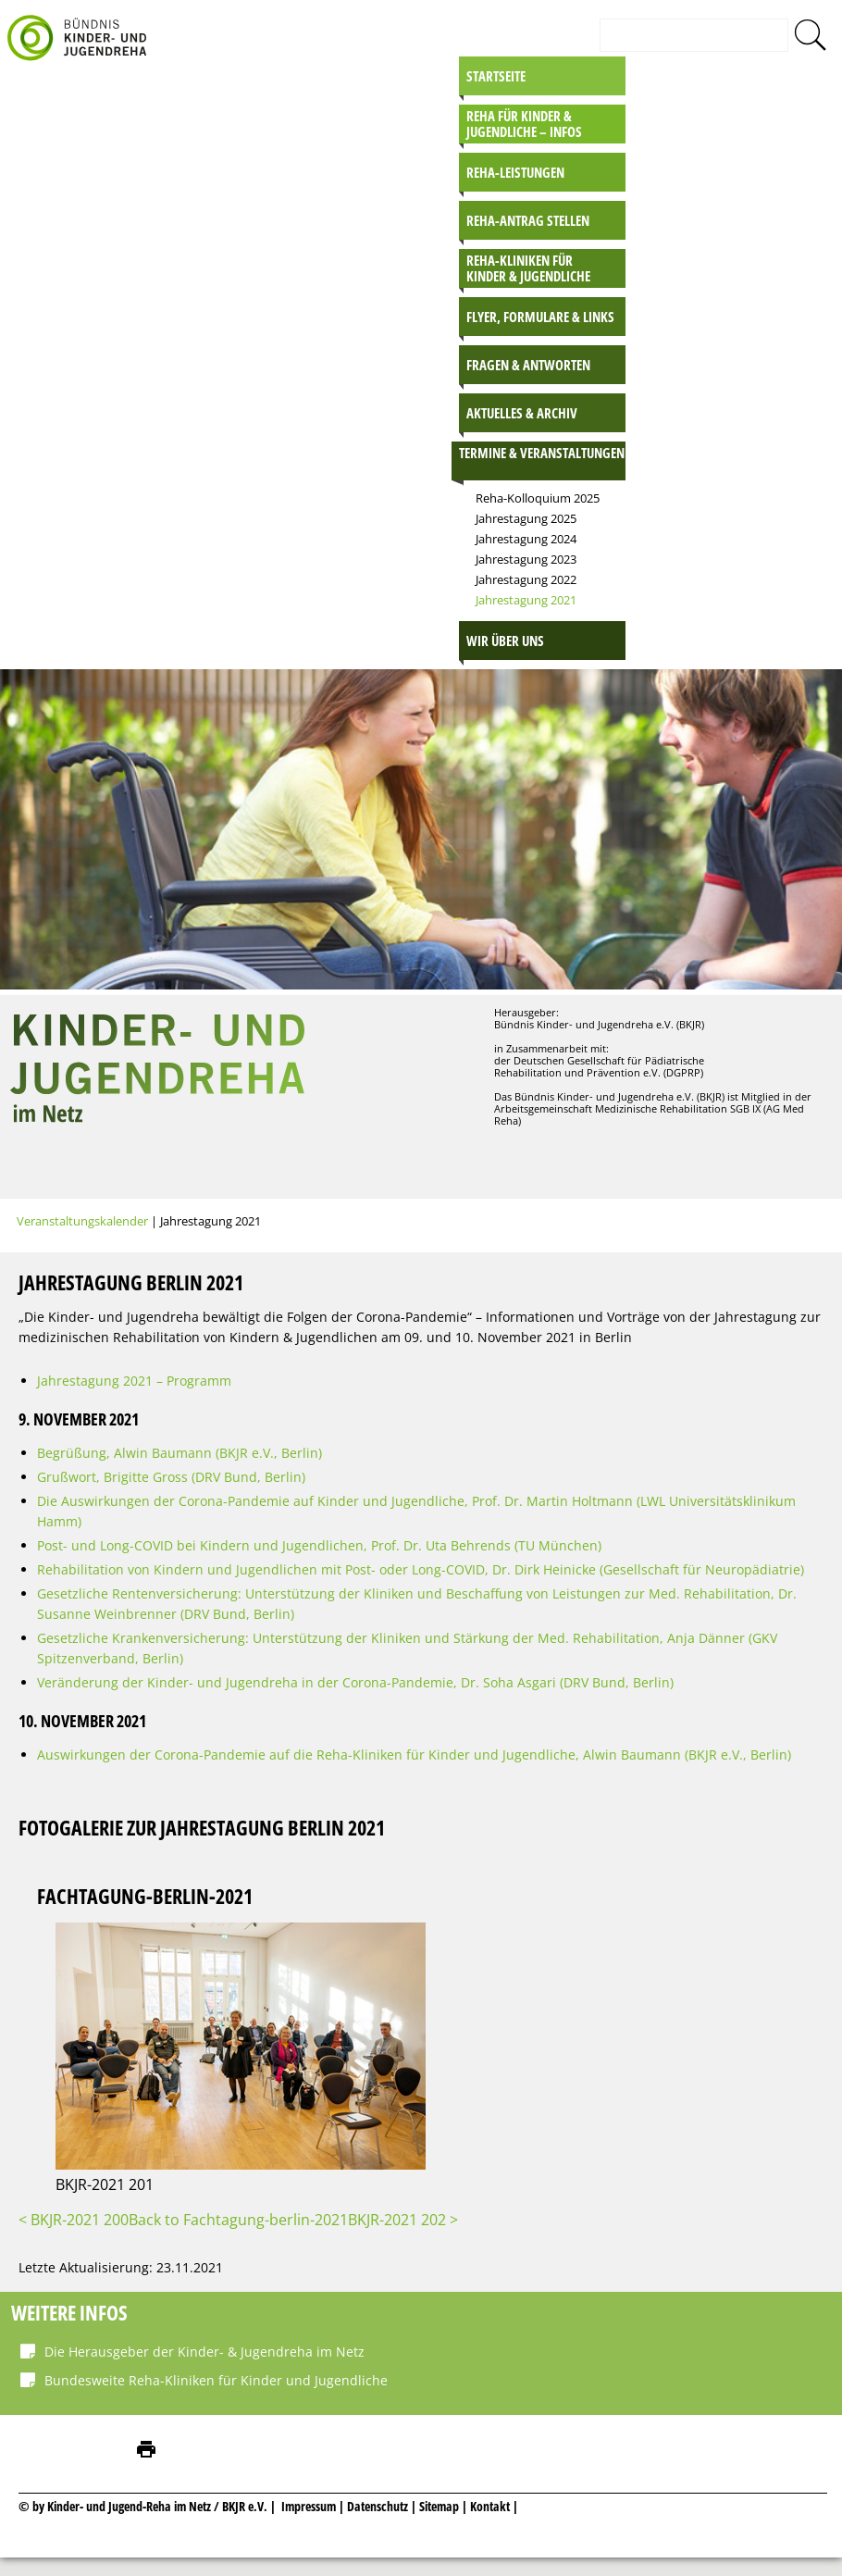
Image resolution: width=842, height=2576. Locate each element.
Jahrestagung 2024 (526, 538)
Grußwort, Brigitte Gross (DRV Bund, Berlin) (171, 1477)
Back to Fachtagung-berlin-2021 (238, 2219)
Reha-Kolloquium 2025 (538, 498)
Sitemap (439, 2506)
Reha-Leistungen (515, 172)
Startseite (496, 76)
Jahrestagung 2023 (526, 559)
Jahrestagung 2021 (526, 599)
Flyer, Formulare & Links (540, 316)
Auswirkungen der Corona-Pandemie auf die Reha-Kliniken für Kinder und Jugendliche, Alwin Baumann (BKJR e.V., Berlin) (414, 1754)
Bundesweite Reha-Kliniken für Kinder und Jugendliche (216, 2380)
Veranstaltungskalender (82, 1221)
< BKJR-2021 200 (74, 2219)
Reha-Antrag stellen (527, 220)
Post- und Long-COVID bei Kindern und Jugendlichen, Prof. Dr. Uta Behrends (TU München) (319, 1545)
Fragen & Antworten (528, 364)
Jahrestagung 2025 (526, 518)
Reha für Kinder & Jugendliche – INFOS (524, 123)
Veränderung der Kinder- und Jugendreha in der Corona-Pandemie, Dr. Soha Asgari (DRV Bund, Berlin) (355, 1682)
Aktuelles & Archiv (521, 413)
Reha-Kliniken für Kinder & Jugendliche (528, 268)
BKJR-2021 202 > (403, 2219)
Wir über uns (505, 640)
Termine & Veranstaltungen (542, 452)
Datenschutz (379, 2506)
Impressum (308, 2506)
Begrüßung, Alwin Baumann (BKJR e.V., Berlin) (179, 1453)
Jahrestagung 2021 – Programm (134, 1380)
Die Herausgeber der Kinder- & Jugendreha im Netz (204, 2351)
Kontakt (490, 2506)
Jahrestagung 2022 (526, 579)
